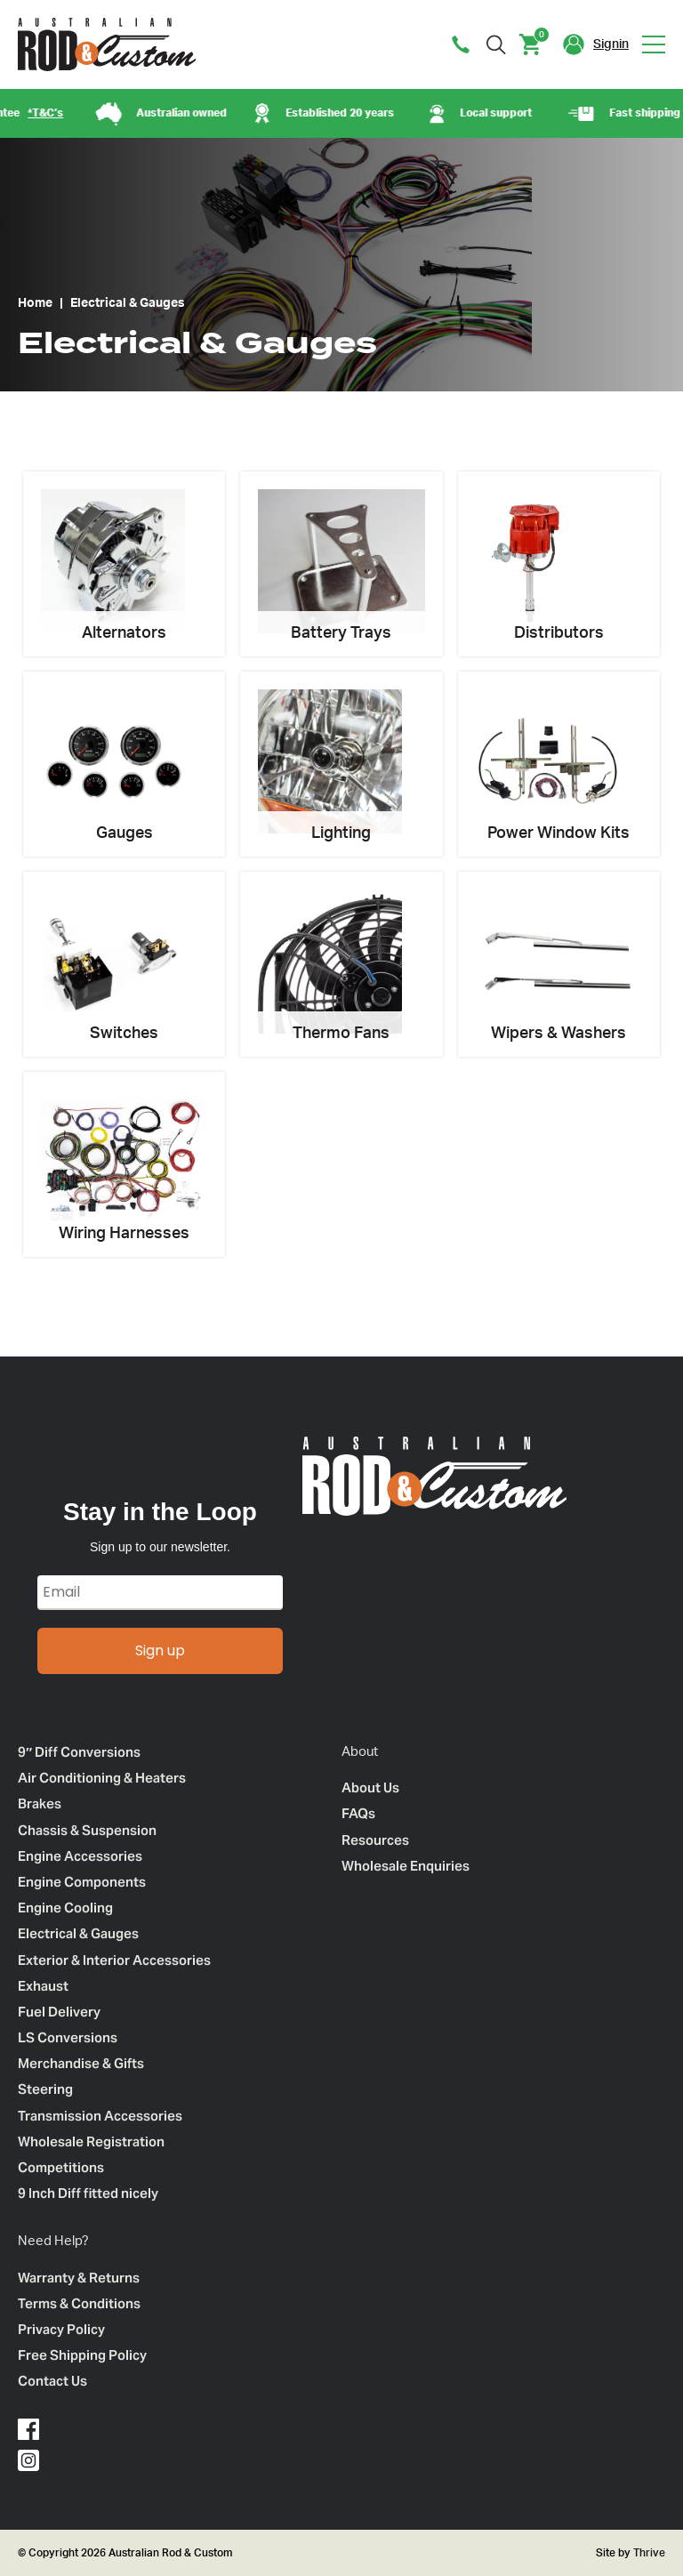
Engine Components (82, 1881)
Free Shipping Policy (82, 2355)
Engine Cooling (65, 1907)
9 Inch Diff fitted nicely (88, 2193)
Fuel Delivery (59, 2011)
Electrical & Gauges (78, 1933)
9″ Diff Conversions (79, 1751)
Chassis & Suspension (87, 1830)
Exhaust (43, 1985)
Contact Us (52, 2380)
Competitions (61, 2167)
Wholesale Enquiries (406, 1865)
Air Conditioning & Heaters (102, 1777)
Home (35, 303)
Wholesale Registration (91, 2141)
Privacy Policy (61, 2329)
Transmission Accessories (100, 2115)
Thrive (648, 2553)
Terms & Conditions (79, 2303)
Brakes (39, 1803)
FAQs (358, 1813)
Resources (375, 1839)
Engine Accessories (80, 1855)
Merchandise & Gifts (81, 2063)
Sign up (160, 1650)
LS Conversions (67, 2037)
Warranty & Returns (79, 2277)
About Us (370, 1787)
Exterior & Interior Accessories (114, 1960)
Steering (45, 2089)
